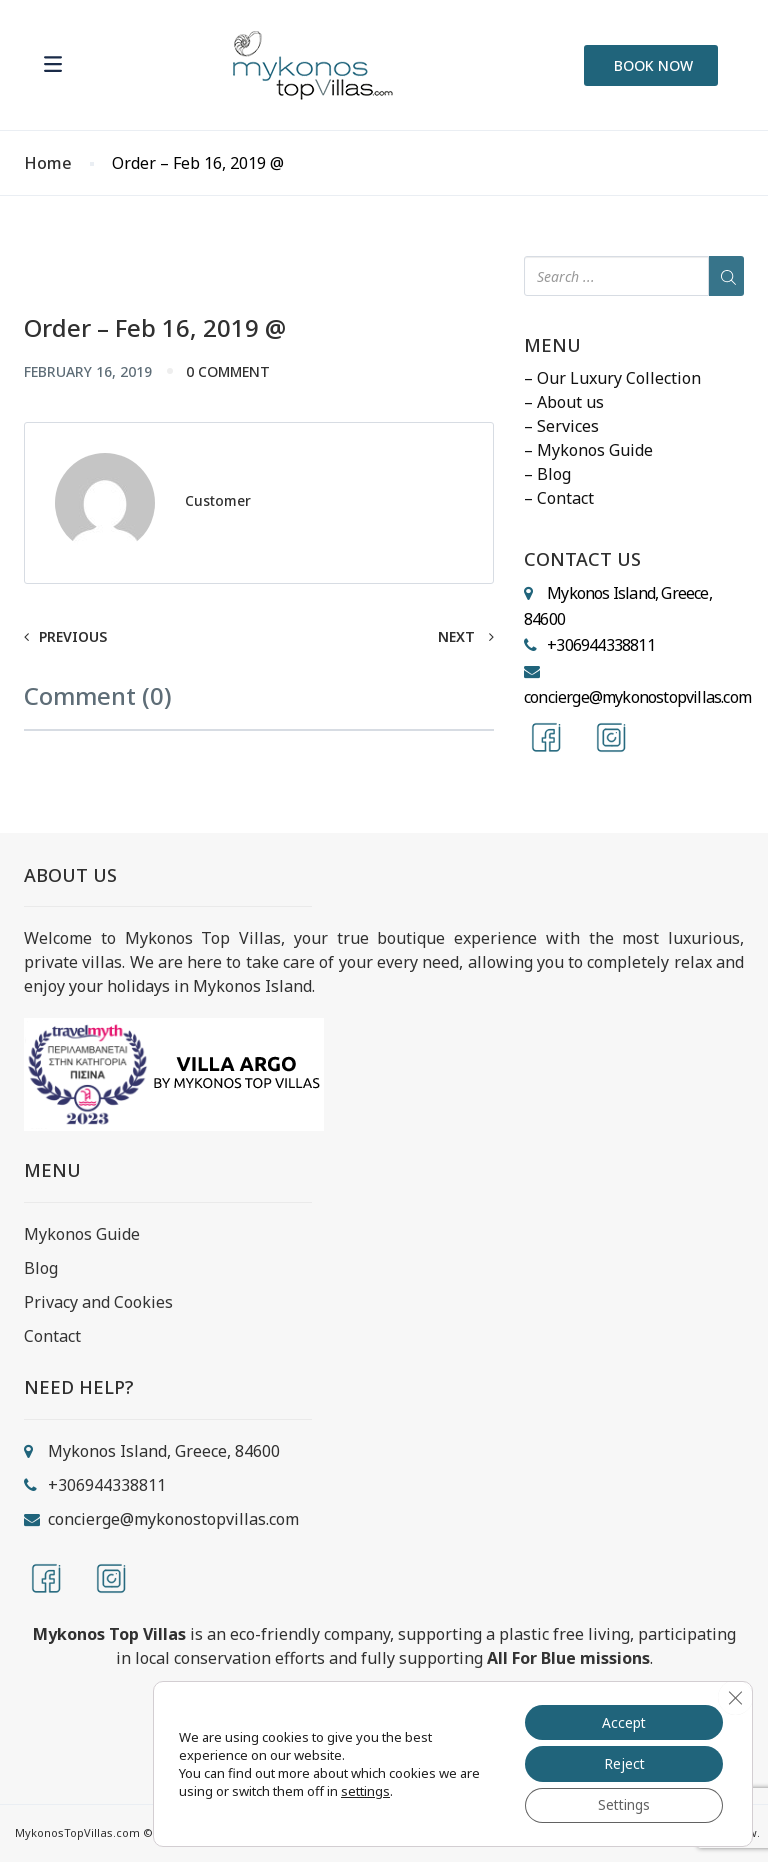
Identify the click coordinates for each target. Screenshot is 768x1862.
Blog (41, 1268)
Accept (622, 1720)
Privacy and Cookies (98, 1302)
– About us (564, 402)
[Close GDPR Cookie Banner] (735, 1696)
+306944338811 (601, 645)
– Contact (559, 498)
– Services (561, 426)
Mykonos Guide (82, 1234)
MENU (552, 346)
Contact (52, 1336)
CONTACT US (582, 560)
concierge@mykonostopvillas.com (637, 697)
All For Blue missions (568, 1658)
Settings (622, 1804)
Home (48, 163)
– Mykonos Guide (588, 450)
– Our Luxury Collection (612, 378)
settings (365, 1790)
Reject (622, 1762)
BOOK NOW (653, 65)
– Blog (547, 474)
